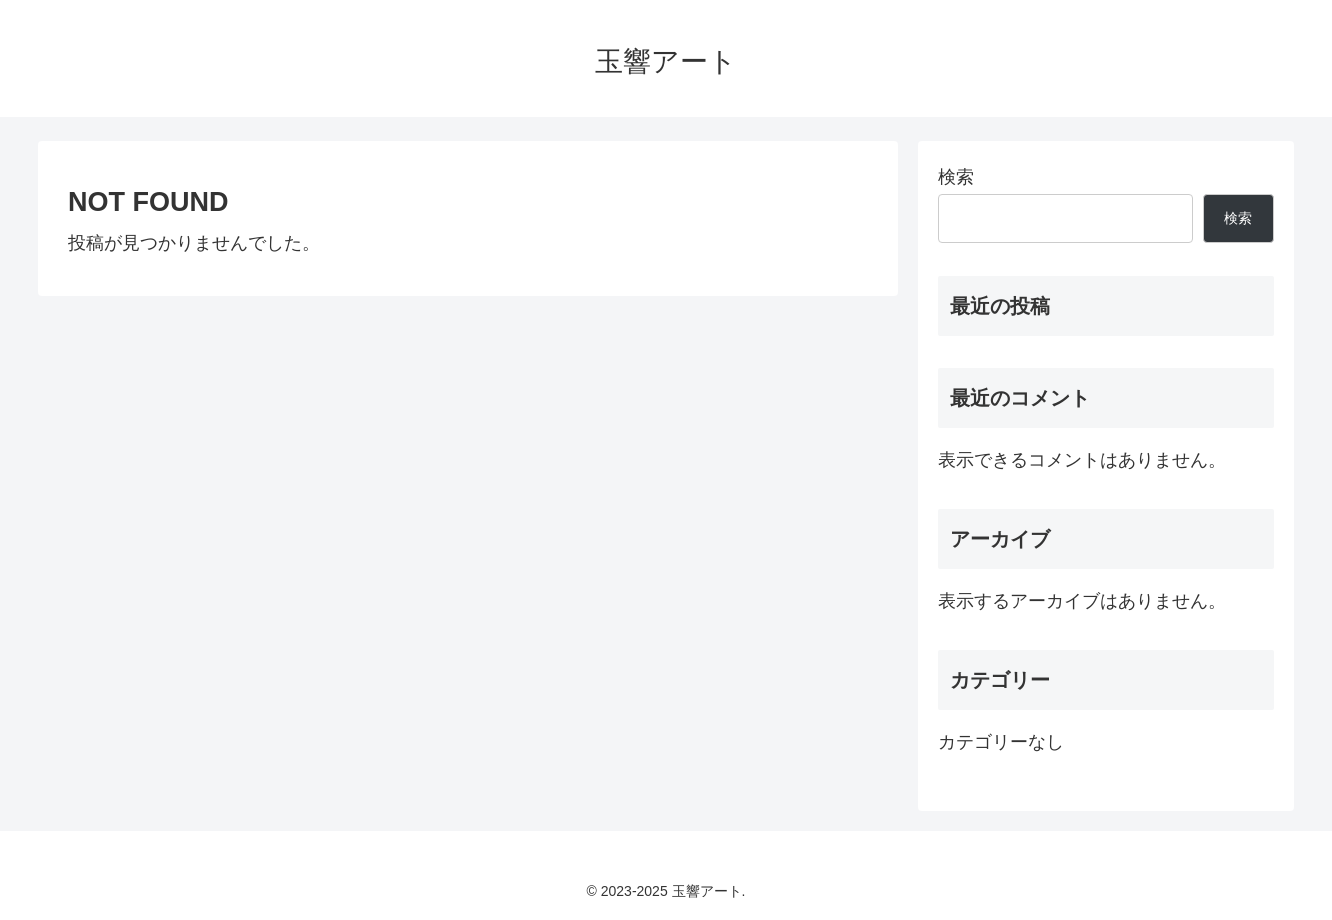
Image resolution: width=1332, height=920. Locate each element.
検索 (956, 177)
